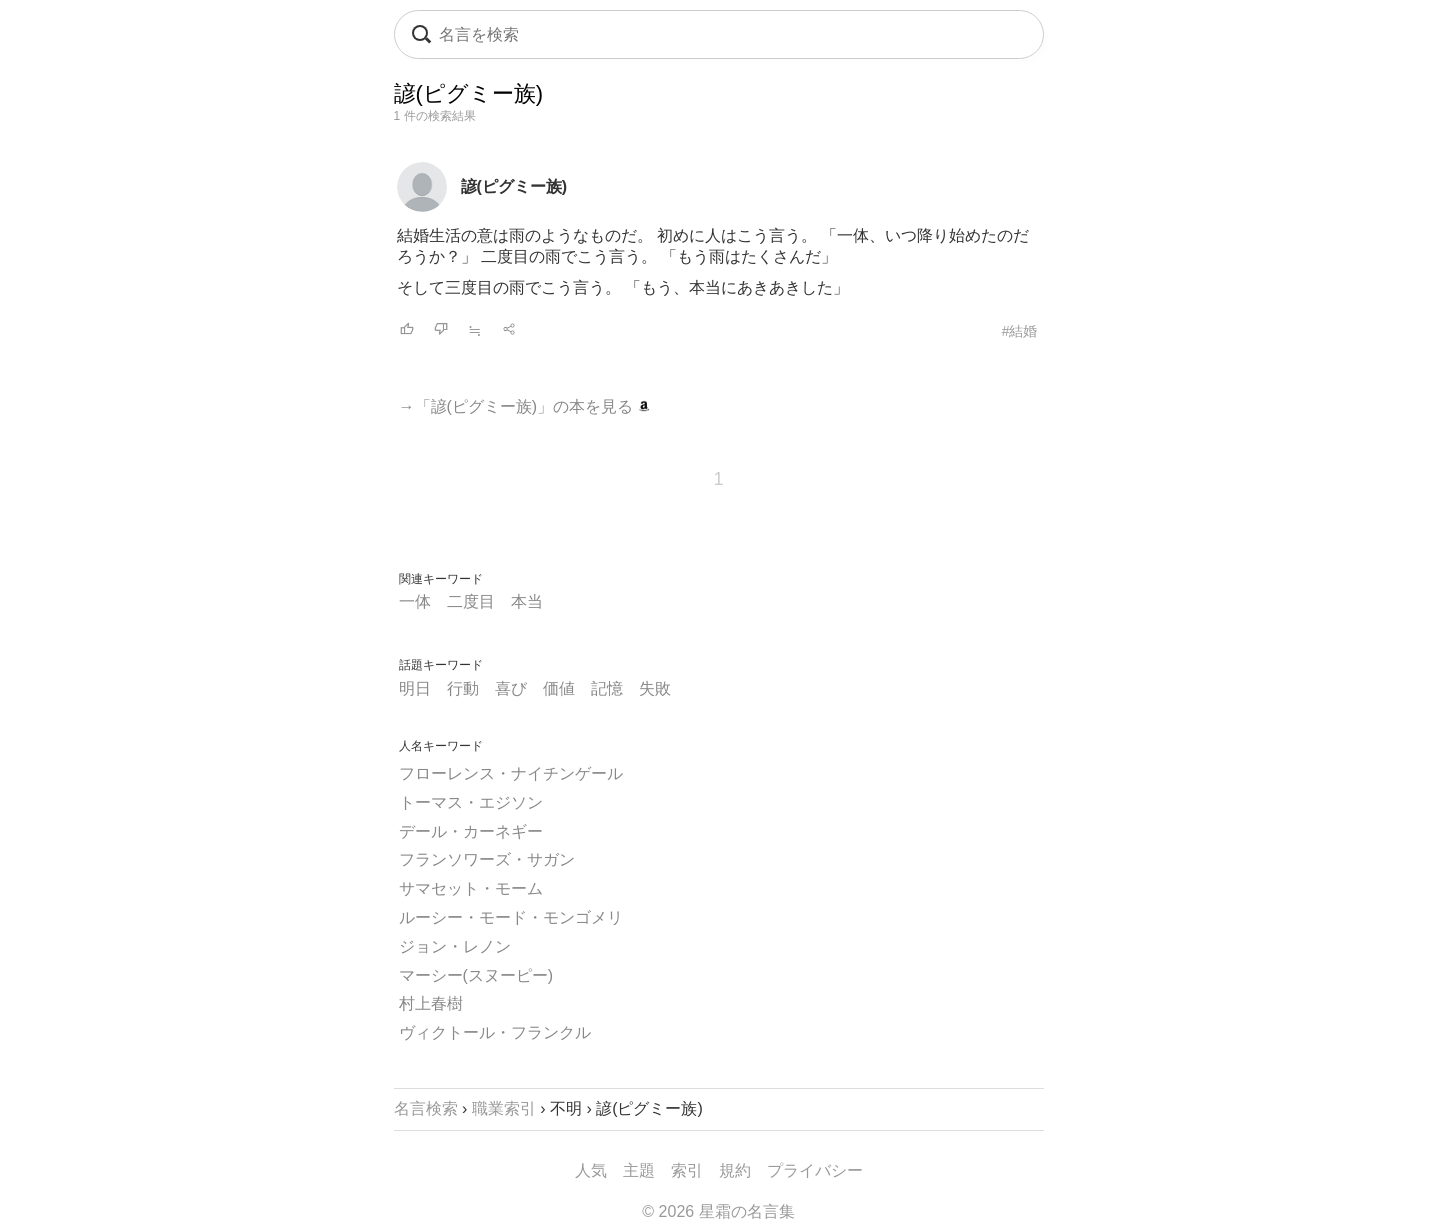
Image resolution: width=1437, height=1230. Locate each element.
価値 (559, 688)
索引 (687, 1170)
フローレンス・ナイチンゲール (511, 773)
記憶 (607, 688)
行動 (463, 688)
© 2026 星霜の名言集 (718, 1211)
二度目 (471, 601)
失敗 (655, 688)
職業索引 (504, 1108)
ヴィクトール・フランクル (495, 1032)
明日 (415, 688)
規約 (735, 1170)
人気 (591, 1170)
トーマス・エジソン (471, 802)
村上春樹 (431, 1003)
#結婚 (1020, 331)
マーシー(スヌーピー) (476, 975)
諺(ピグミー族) (514, 186)
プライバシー (815, 1170)
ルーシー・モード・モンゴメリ (511, 917)
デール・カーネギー (471, 831)
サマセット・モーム (471, 888)
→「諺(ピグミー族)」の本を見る (524, 406)
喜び (511, 688)
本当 (527, 601)
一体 (415, 601)
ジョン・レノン (455, 946)
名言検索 (426, 1108)
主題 (639, 1170)
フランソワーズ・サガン (487, 859)
